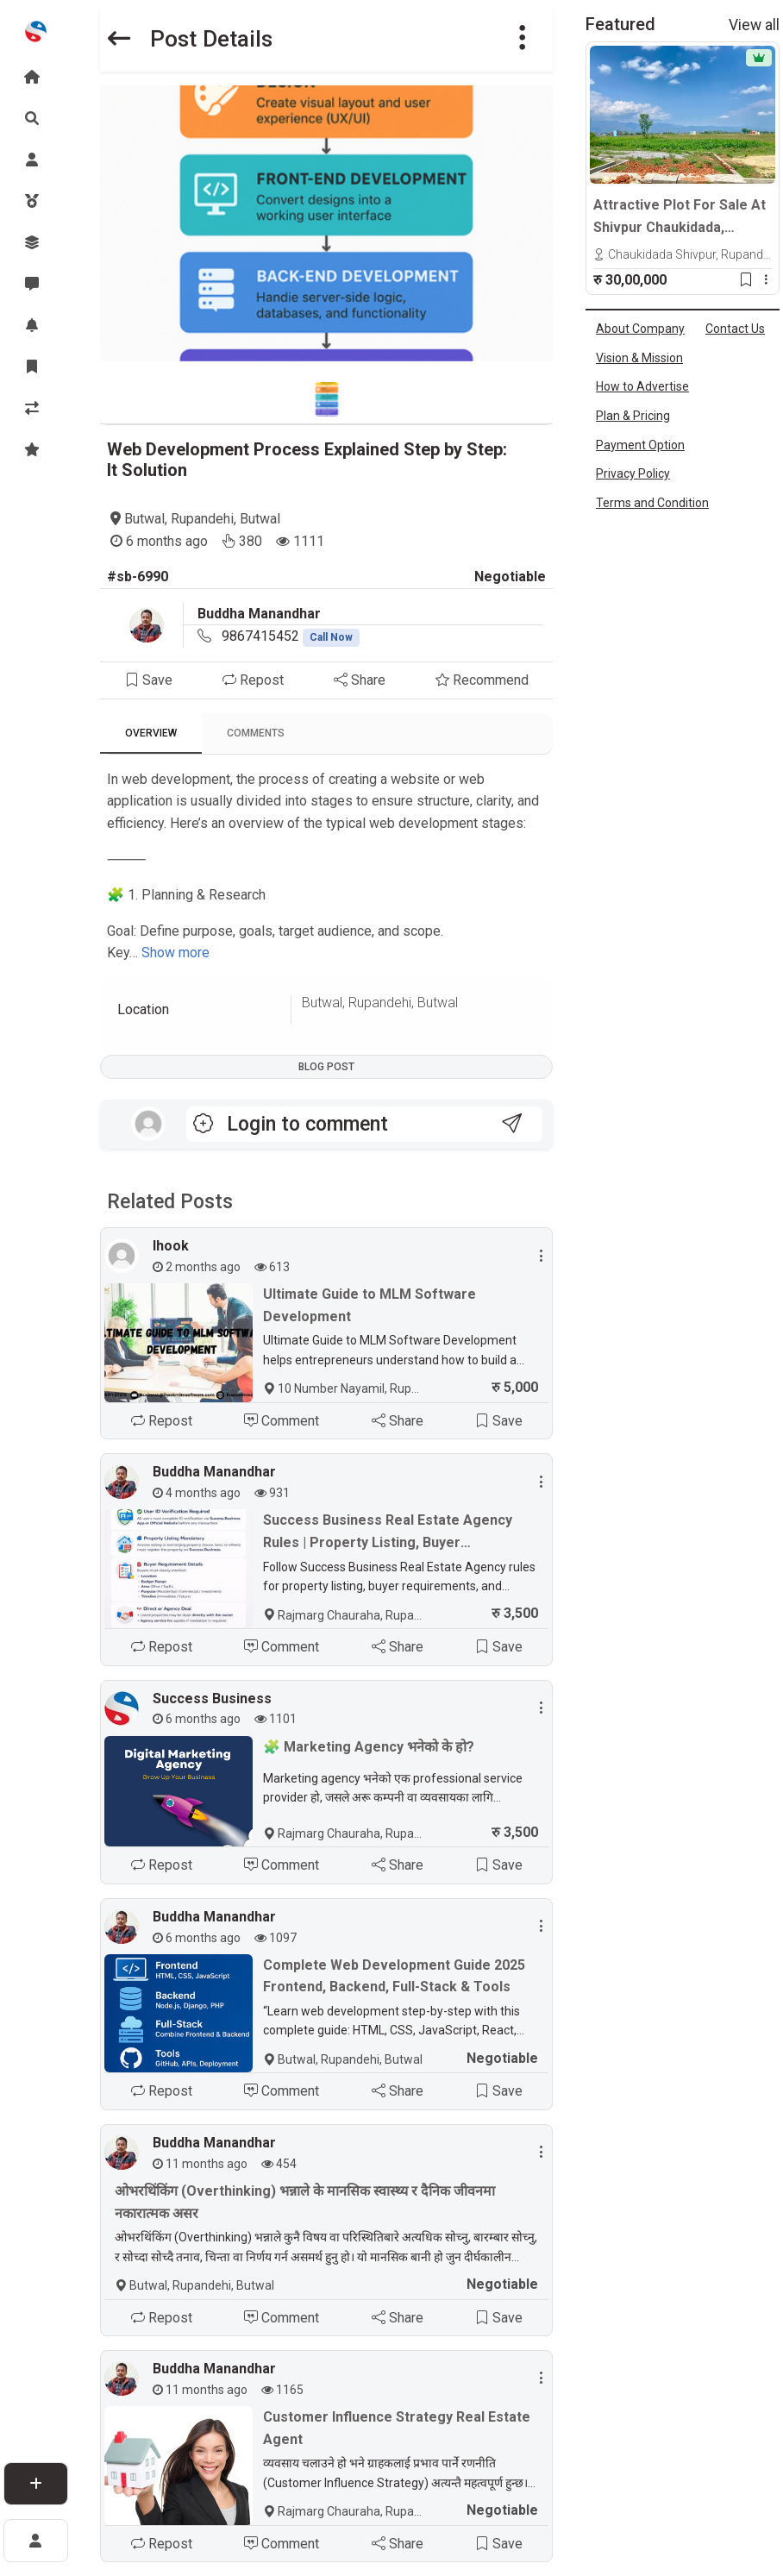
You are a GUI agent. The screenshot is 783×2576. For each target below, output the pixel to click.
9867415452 (291, 636)
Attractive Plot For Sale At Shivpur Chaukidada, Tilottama (679, 217)
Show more (175, 952)
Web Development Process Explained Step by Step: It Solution (307, 459)
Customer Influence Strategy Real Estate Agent (396, 2428)
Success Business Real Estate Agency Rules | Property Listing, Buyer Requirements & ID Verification (387, 1532)
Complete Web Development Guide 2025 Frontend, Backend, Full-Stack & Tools (394, 1976)
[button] (522, 39)
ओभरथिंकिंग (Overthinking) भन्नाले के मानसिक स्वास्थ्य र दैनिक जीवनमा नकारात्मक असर (305, 2202)
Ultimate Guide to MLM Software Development (369, 1305)
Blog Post (326, 1067)
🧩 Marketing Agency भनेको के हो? (368, 1747)
